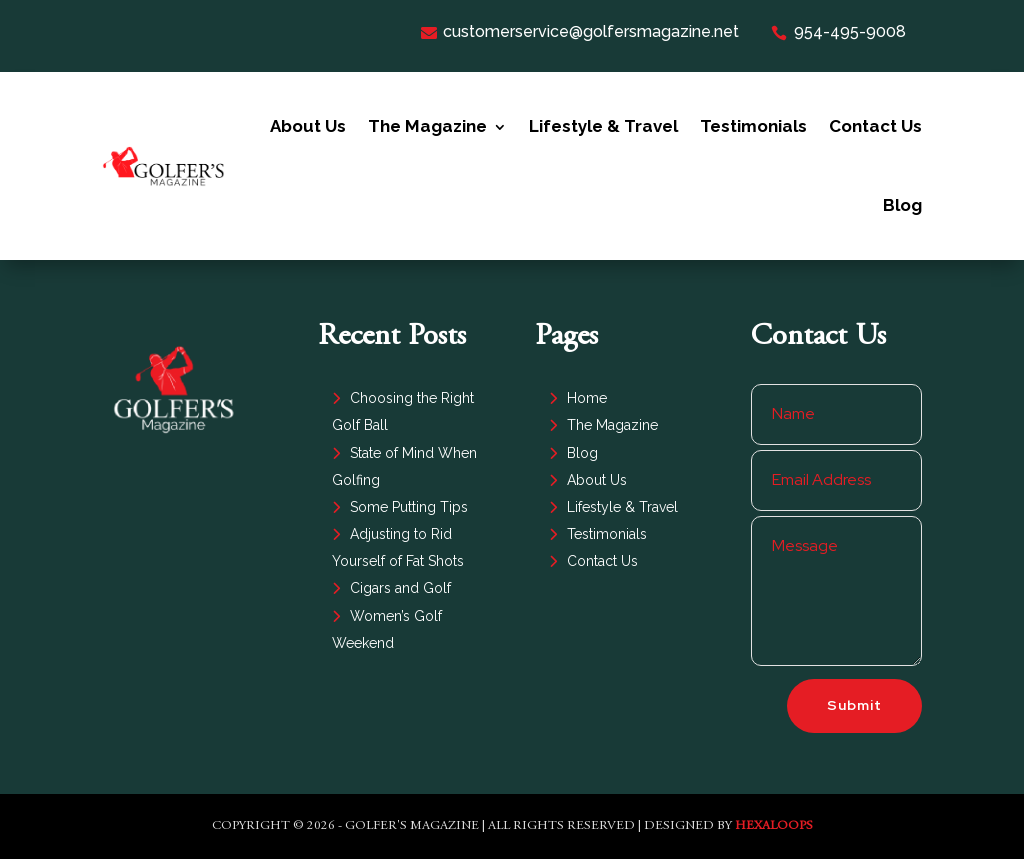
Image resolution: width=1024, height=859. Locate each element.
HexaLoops (774, 826)
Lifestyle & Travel (603, 126)
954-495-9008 (838, 31)
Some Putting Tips (409, 507)
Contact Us (875, 126)
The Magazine (427, 126)
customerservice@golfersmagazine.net (580, 31)
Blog (902, 205)
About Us (308, 126)
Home (587, 398)
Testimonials (753, 126)
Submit (854, 705)
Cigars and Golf (400, 588)
